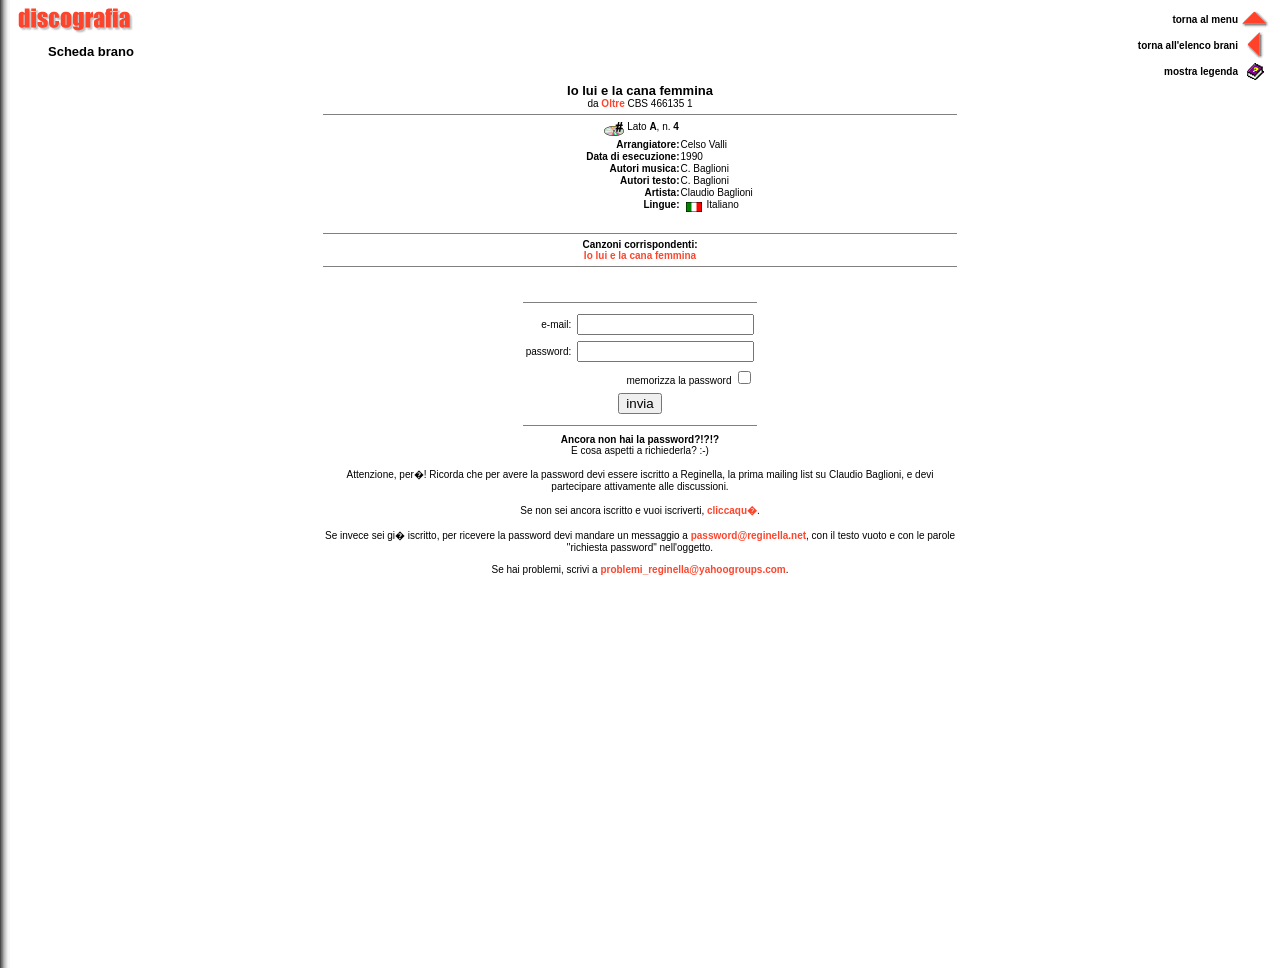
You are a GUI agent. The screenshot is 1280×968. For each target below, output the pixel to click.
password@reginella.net (748, 535)
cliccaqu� (732, 510)
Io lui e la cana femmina (640, 255)
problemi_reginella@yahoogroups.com (692, 569)
